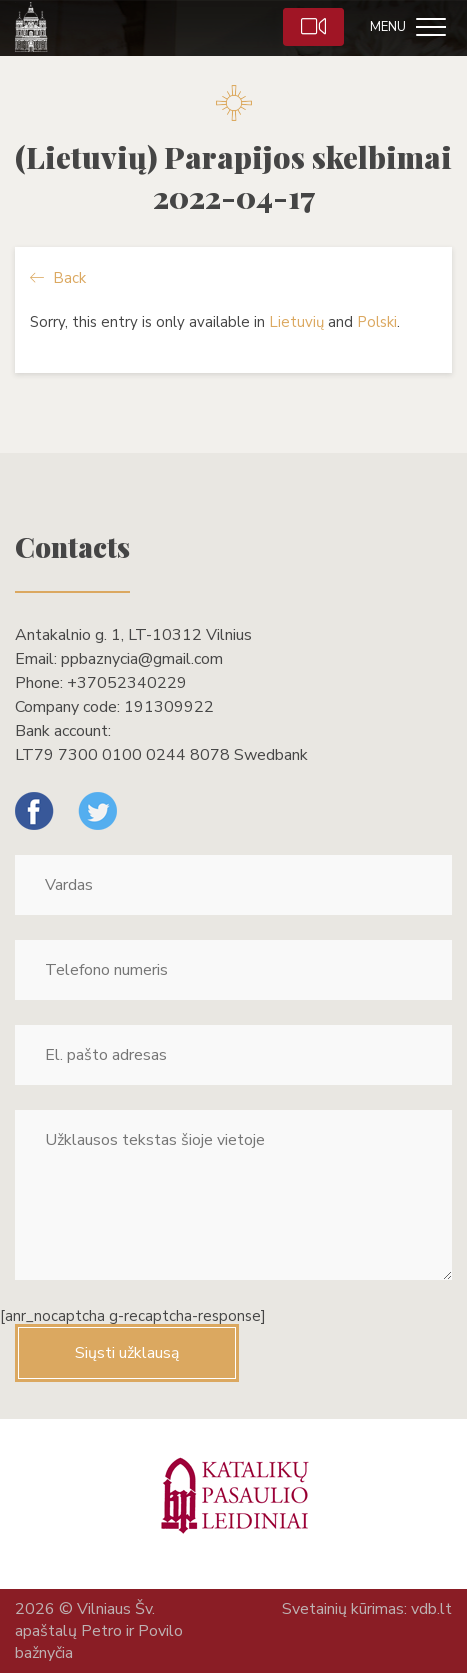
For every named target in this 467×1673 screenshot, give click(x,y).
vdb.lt (431, 1609)
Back (58, 278)
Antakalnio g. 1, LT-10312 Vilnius (133, 635)
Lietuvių (296, 322)
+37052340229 (127, 683)
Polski (377, 322)
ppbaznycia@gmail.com (142, 659)
